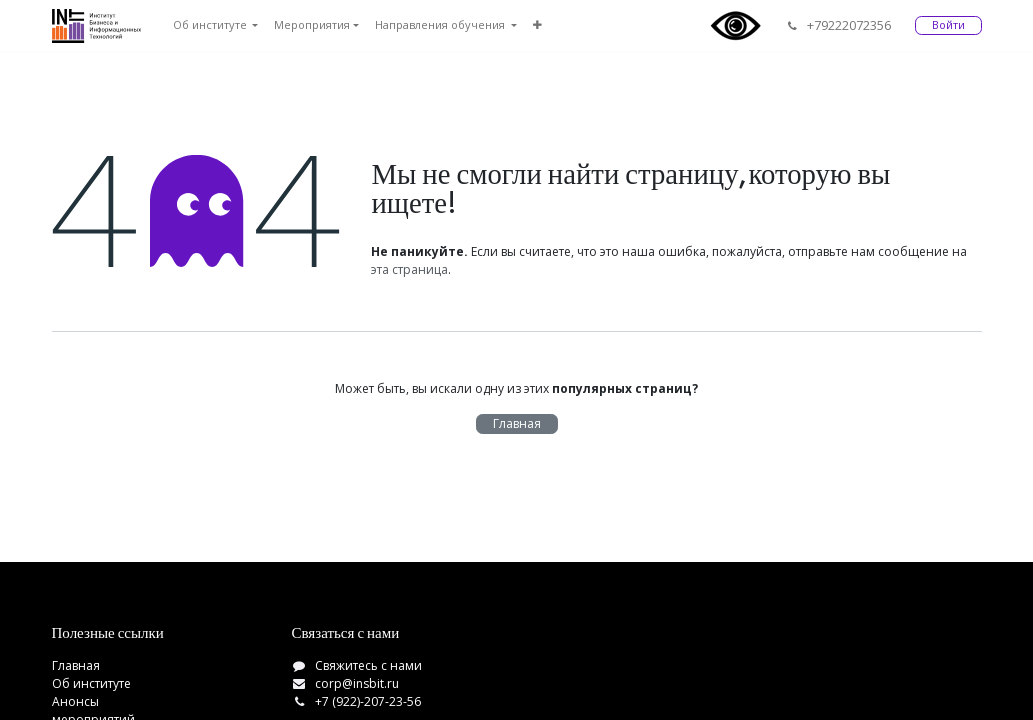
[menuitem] (216, 25)
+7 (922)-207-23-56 (368, 701)
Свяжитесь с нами (368, 665)
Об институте (91, 683)
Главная (517, 423)
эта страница (409, 269)
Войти (948, 24)
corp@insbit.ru (357, 683)
